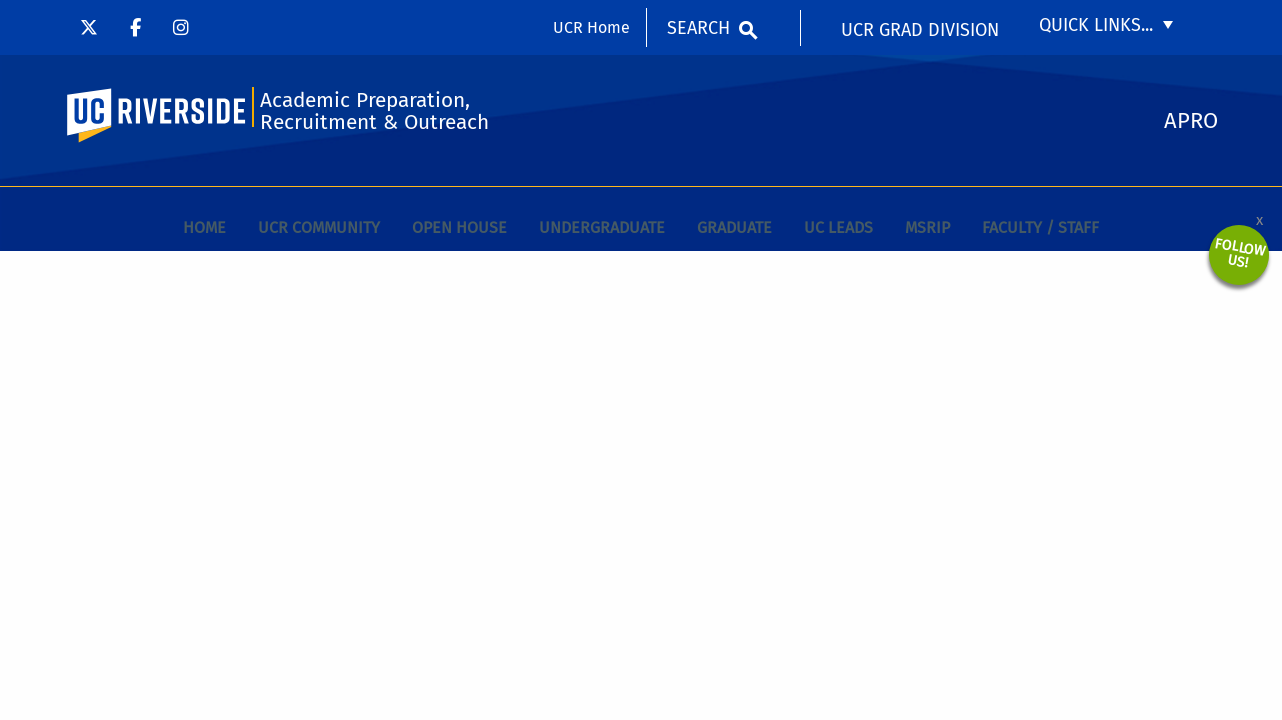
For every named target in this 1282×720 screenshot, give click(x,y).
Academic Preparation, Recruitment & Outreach (374, 111)
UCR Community (319, 227)
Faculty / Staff (1040, 227)
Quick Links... (1096, 25)
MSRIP (927, 227)
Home (204, 227)
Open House (459, 227)
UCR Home (591, 27)
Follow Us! (1240, 253)
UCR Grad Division (920, 30)
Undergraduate (602, 227)
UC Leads (838, 227)
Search (698, 28)
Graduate (734, 227)
